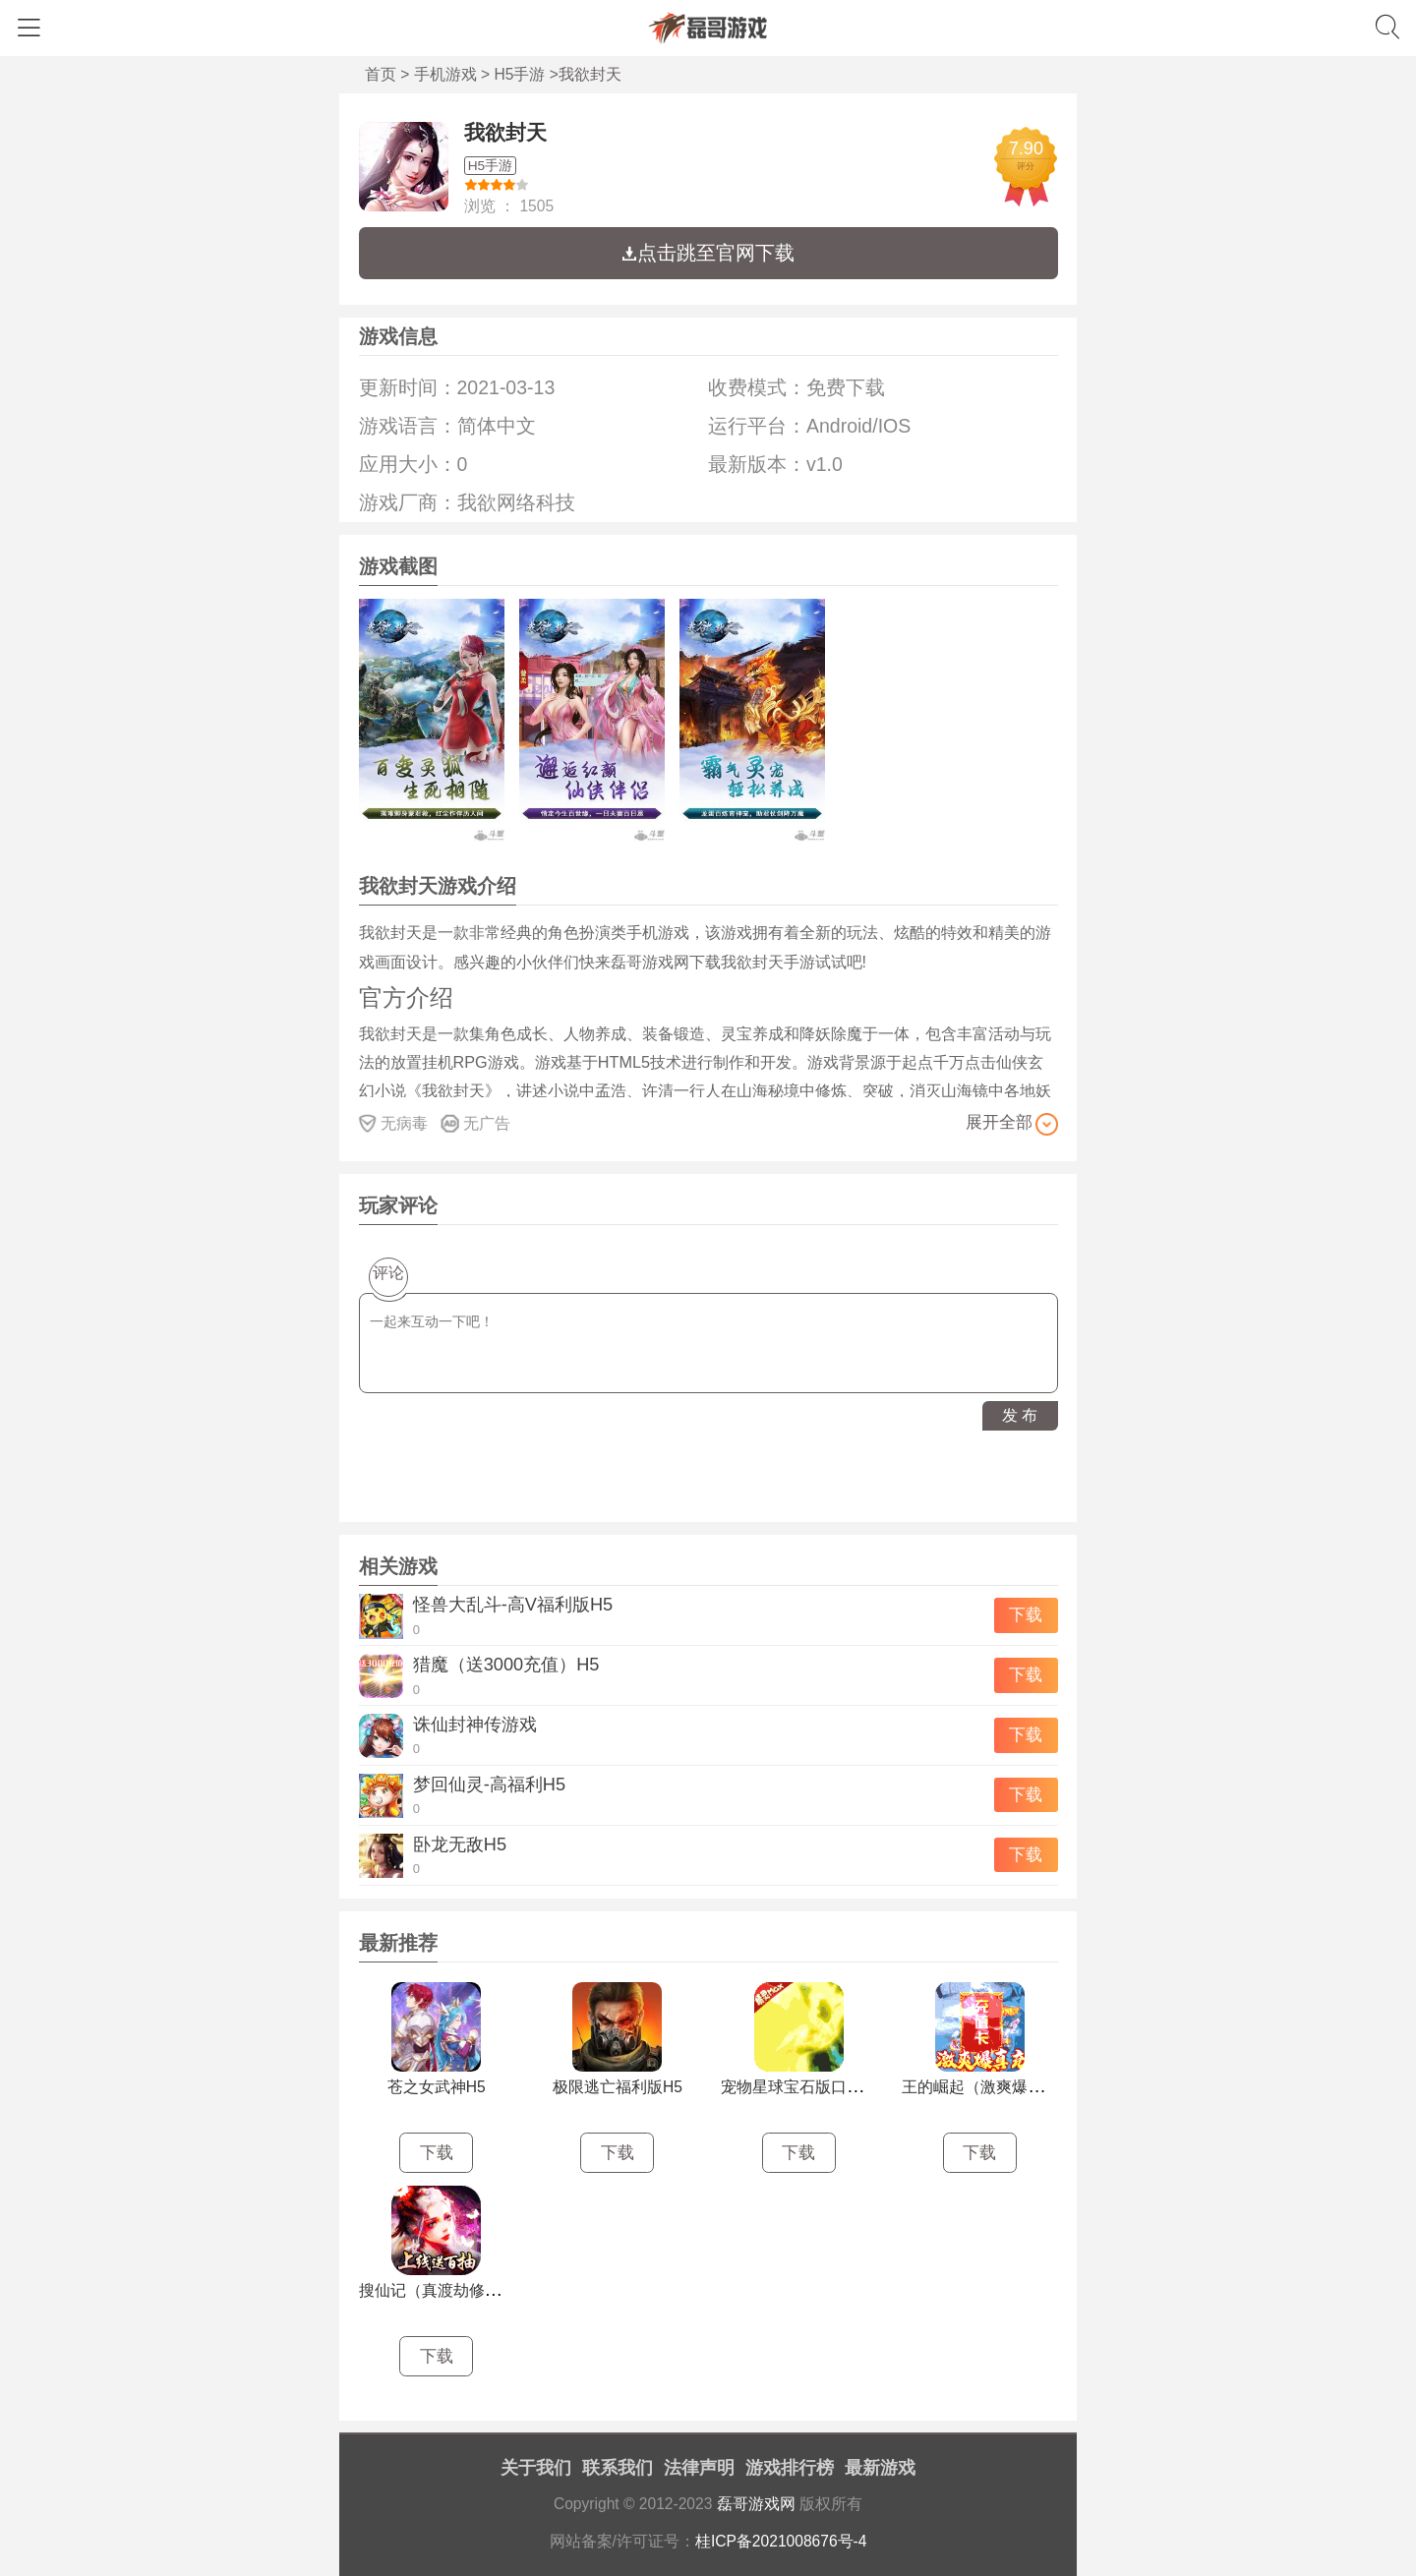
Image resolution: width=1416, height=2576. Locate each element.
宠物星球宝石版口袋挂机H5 (817, 2086)
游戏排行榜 (789, 2468)
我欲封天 (505, 132)
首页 (380, 74)
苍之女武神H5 (436, 2086)
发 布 (1019, 1415)
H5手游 (520, 74)
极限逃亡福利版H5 (617, 2086)
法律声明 (699, 2468)
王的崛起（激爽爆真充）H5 (998, 2086)
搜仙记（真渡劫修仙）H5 (447, 2290)
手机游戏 (445, 74)
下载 (1025, 1615)
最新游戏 (880, 2468)
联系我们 (617, 2468)
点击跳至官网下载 (708, 252)
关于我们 (536, 2468)
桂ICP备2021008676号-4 (781, 2541)
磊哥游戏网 (756, 2503)
